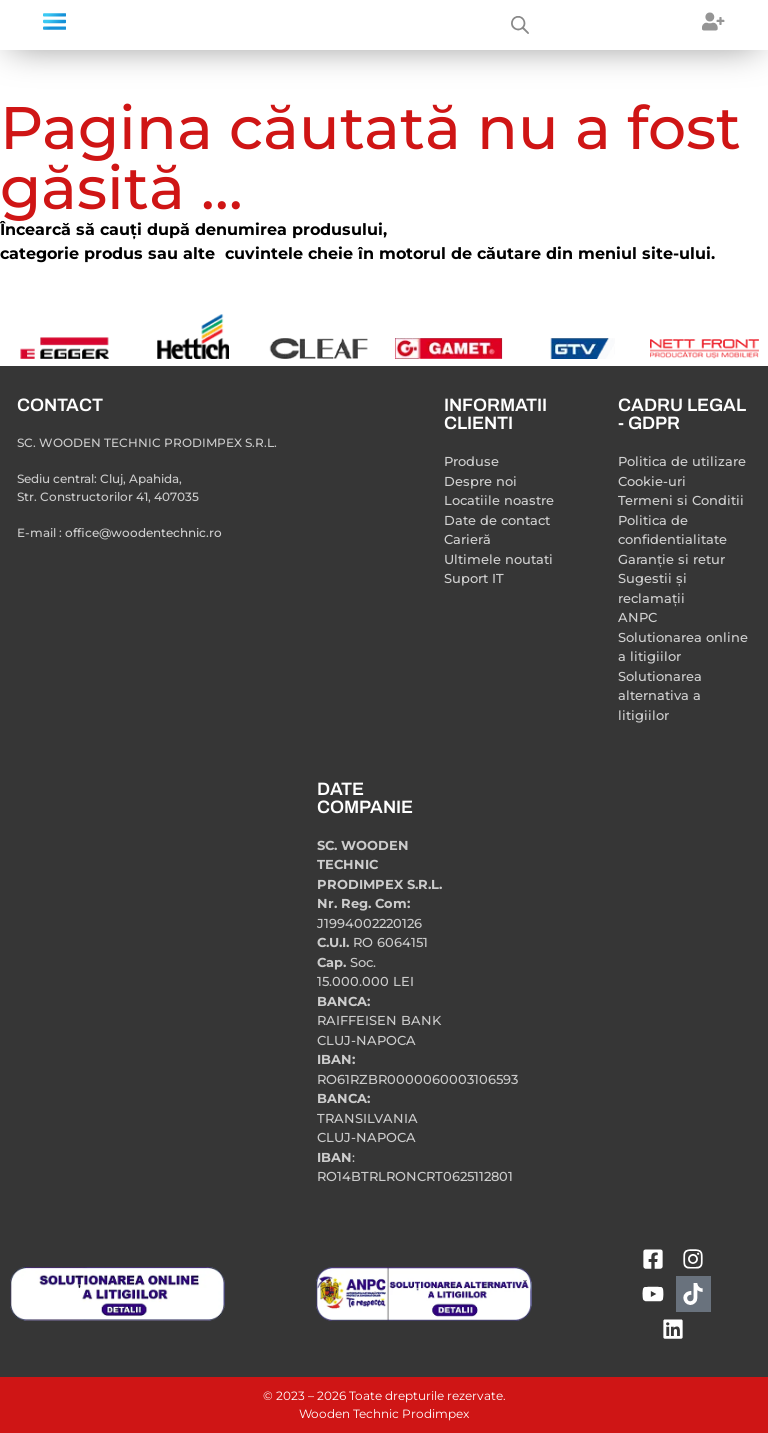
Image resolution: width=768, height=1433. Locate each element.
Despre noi (480, 481)
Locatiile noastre (499, 500)
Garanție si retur (671, 559)
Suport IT (474, 578)
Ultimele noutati (498, 559)
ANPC (637, 617)
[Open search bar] (520, 25)
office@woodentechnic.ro (143, 532)
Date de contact (497, 520)
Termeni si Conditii (681, 500)
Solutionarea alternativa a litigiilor (660, 695)
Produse (471, 461)
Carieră (467, 539)
